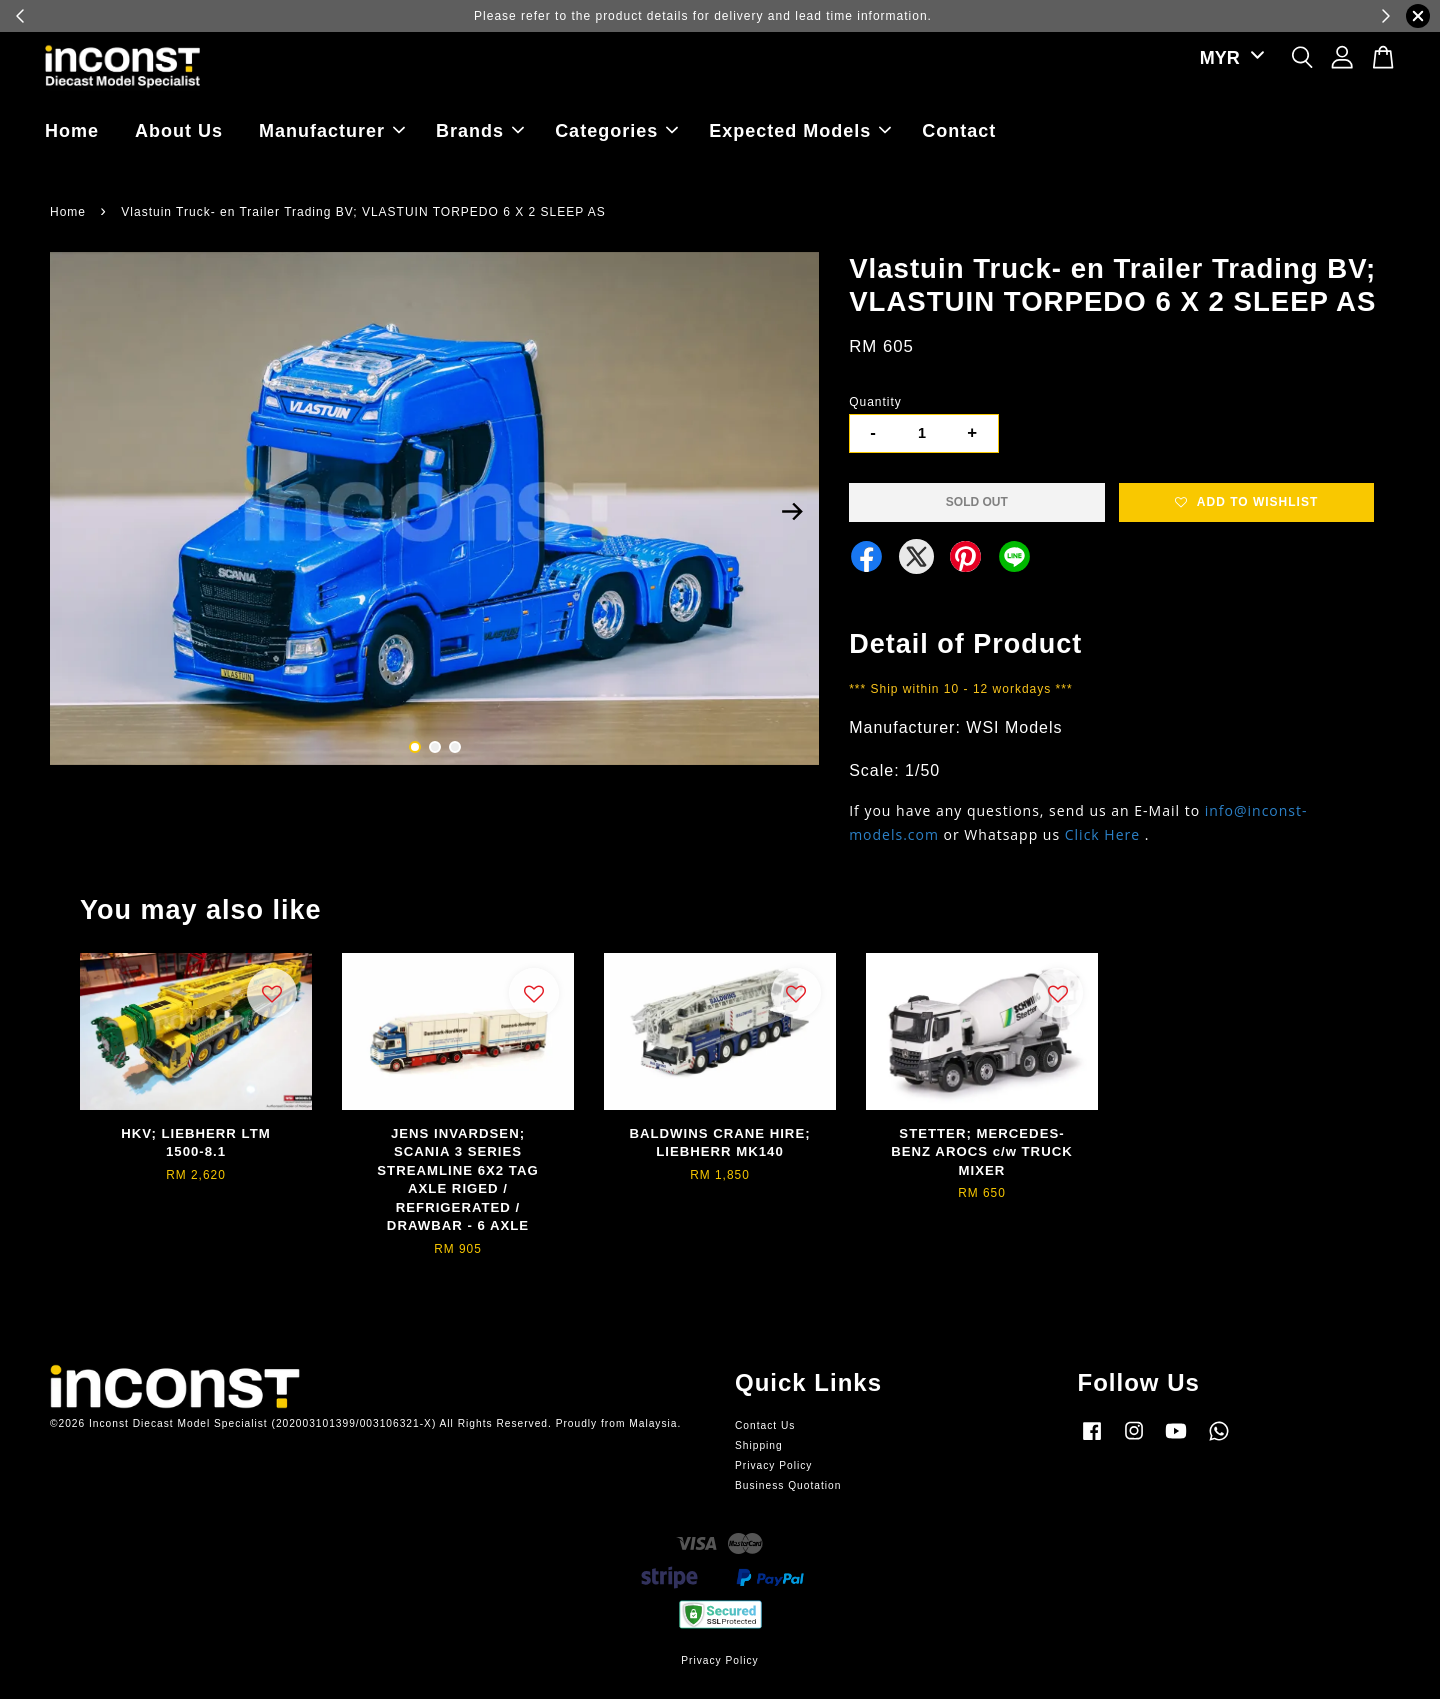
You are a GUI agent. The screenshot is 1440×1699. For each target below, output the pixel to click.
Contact (959, 131)
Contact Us (765, 1425)
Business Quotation (788, 1485)
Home (72, 131)
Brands (480, 131)
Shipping (759, 1445)
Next (792, 512)
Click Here (1102, 834)
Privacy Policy (773, 1465)
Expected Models (800, 131)
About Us (179, 131)
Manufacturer (332, 131)
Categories (616, 131)
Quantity (875, 402)
